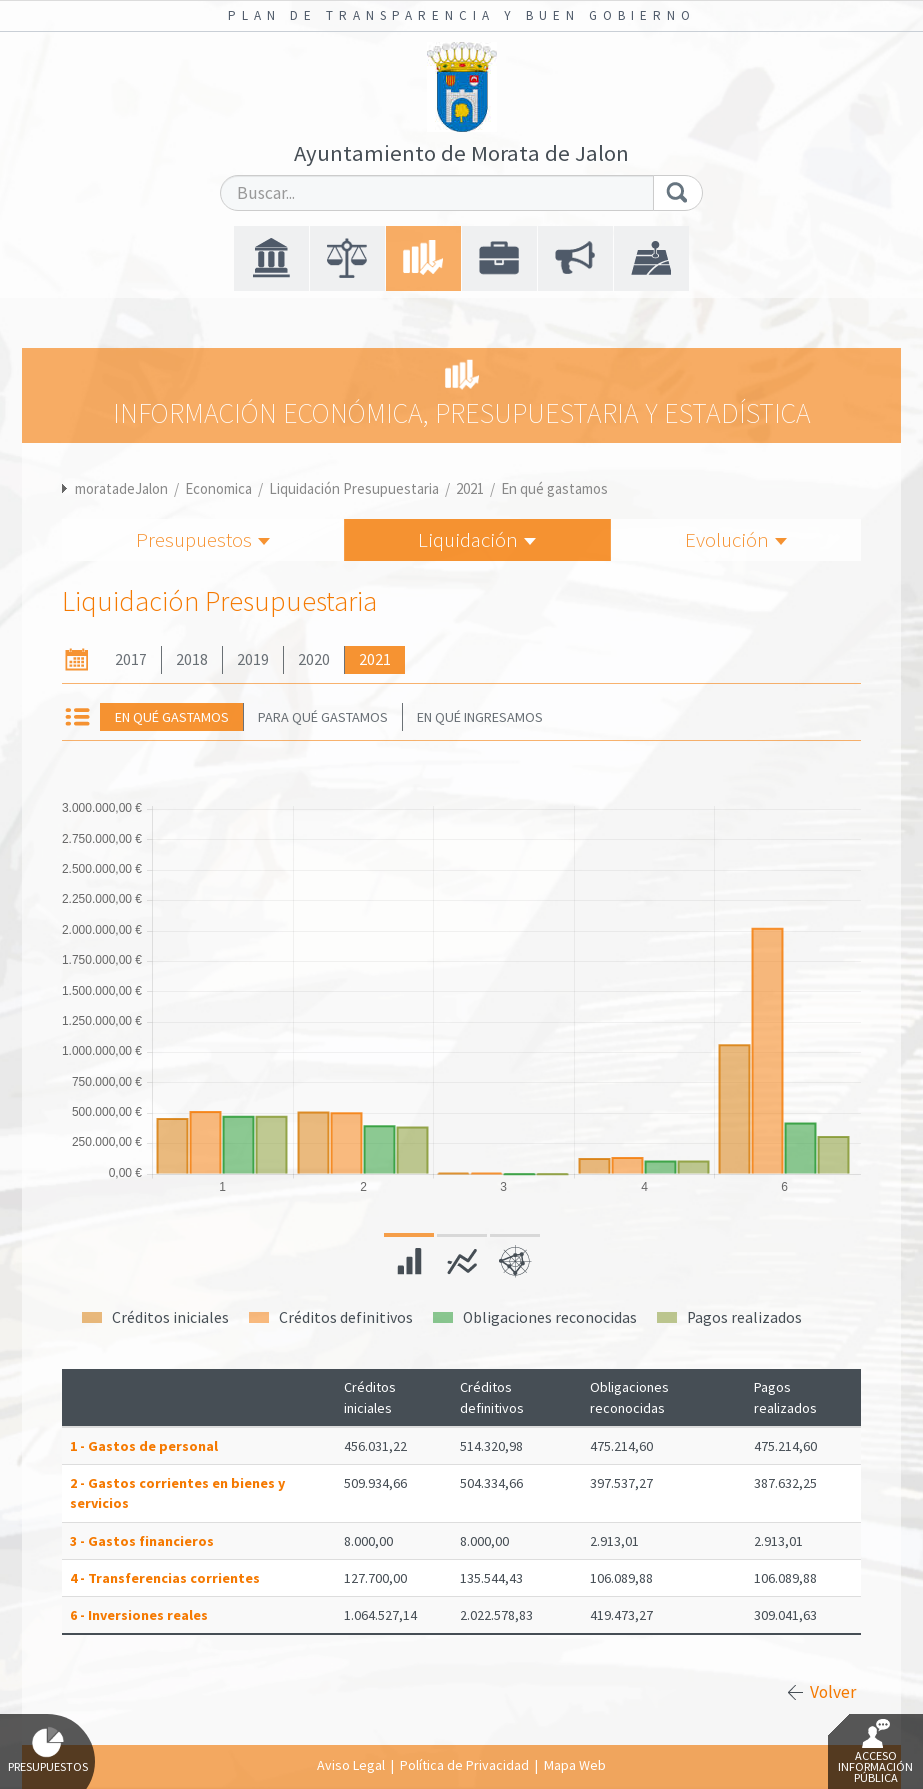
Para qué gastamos (323, 717)
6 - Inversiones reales (139, 1615)
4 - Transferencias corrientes (165, 1578)
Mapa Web (575, 1765)
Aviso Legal (351, 1765)
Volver (833, 1692)
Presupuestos (203, 539)
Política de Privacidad (464, 1765)
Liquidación (477, 539)
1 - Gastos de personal (144, 1446)
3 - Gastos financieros (142, 1541)
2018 (192, 659)
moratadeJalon (121, 488)
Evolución (736, 539)
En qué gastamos (554, 488)
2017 (131, 659)
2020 (314, 659)
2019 (253, 659)
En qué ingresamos (480, 717)
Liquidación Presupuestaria (354, 488)
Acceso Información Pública (875, 1752)
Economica (218, 488)
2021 (470, 488)
